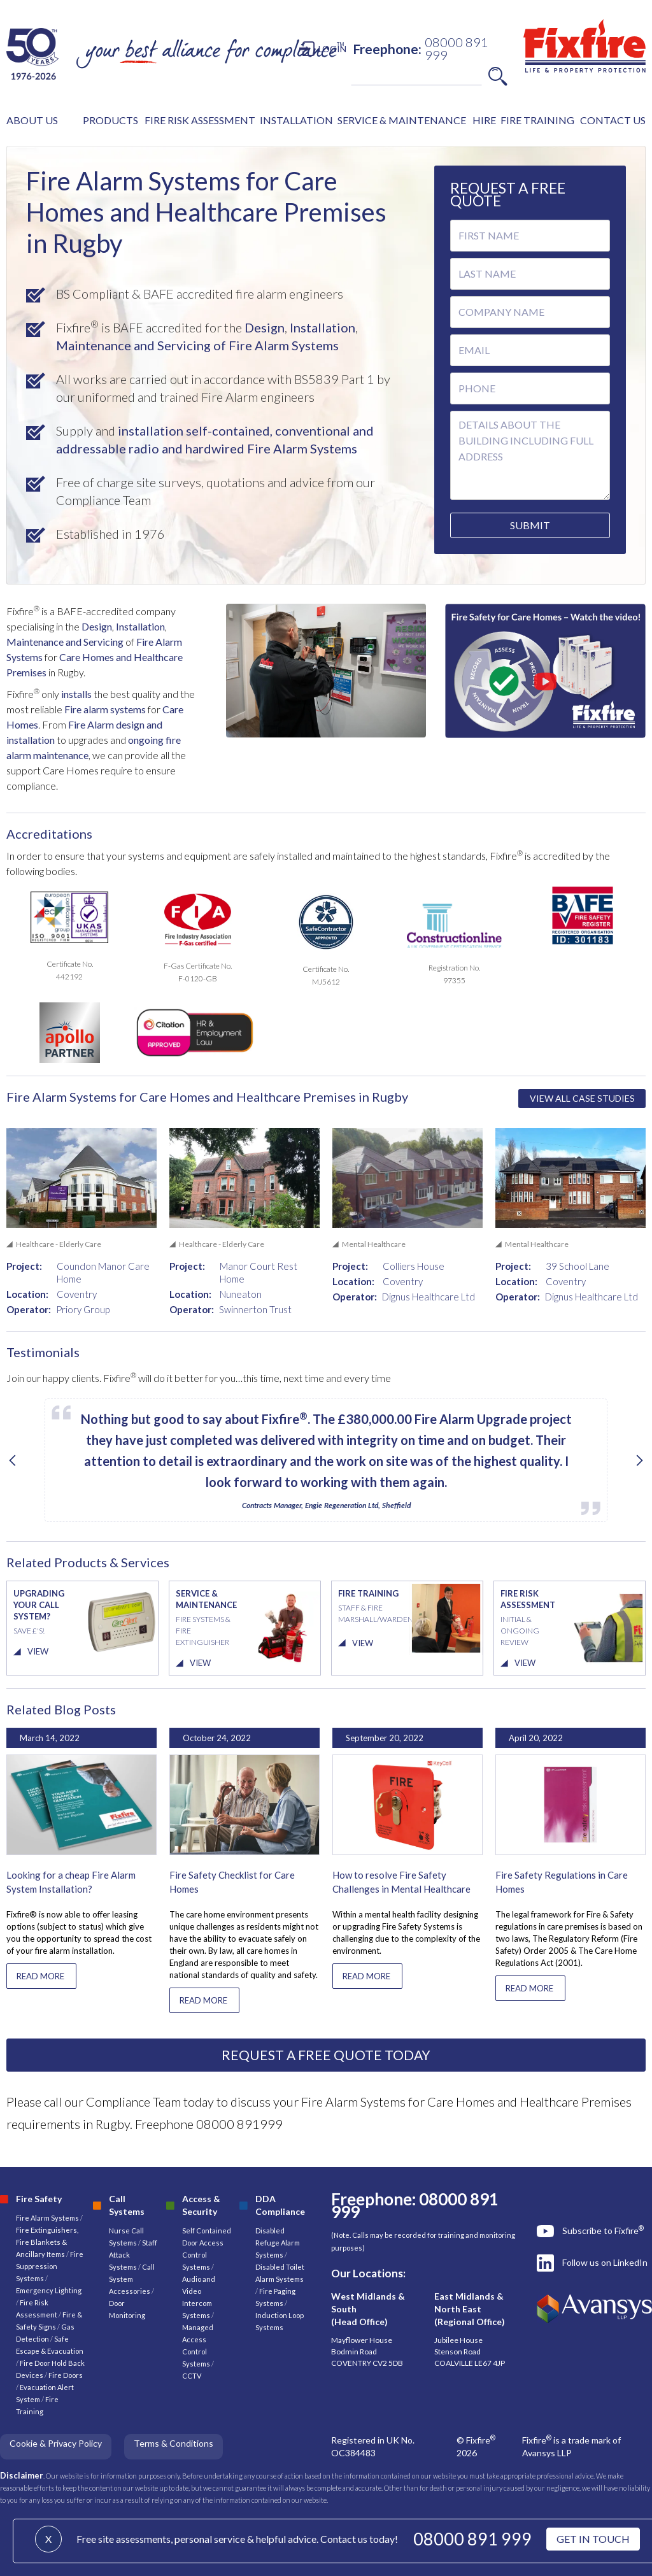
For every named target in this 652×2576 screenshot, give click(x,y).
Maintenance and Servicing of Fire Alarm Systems (197, 345)
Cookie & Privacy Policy (56, 2443)
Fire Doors (65, 2375)
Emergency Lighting (49, 2290)
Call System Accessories (132, 2279)
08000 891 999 (472, 2538)
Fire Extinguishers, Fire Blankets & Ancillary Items (47, 2242)
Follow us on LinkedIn (605, 2262)
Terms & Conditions (173, 2443)
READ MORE (40, 1976)
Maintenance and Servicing (65, 642)
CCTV (191, 2376)
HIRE (484, 120)
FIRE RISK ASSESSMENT (200, 120)
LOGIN (332, 48)
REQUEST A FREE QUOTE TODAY (326, 2055)
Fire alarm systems (105, 709)
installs (75, 694)
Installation (321, 327)
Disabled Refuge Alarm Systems (277, 2242)
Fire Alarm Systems (47, 2218)
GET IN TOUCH (593, 2539)
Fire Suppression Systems (49, 2266)
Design (263, 327)
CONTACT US (613, 120)
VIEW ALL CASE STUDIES (582, 1098)
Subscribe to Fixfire (603, 2230)
